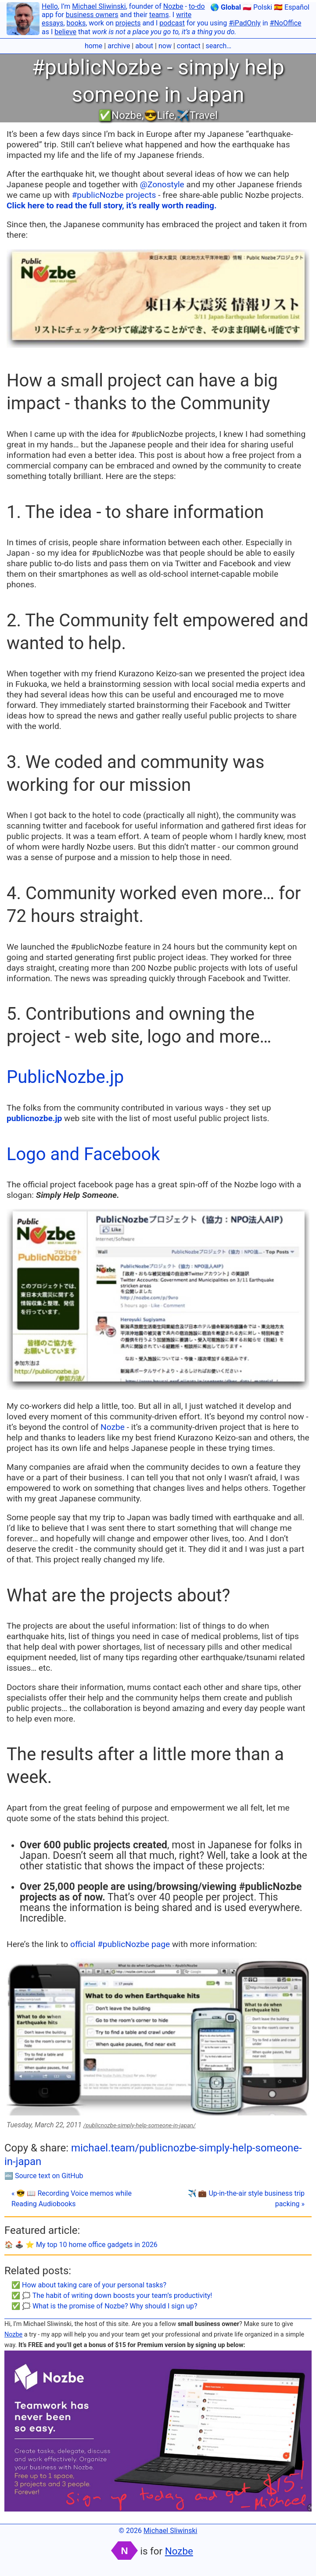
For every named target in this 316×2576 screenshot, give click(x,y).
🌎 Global (225, 7)
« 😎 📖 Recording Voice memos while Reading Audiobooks (71, 2198)
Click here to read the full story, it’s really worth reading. (112, 205)
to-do (197, 6)
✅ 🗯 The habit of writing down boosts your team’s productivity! (111, 2295)
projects (128, 23)
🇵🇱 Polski (257, 7)
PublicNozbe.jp (65, 1077)
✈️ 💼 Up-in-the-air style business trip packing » (246, 2198)
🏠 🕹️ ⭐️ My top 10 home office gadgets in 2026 (81, 2244)
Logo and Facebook (83, 1154)
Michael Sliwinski (99, 6)
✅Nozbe (120, 115)
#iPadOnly (245, 23)
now (165, 46)
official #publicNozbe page (120, 1944)
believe (65, 32)
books (76, 23)
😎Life (159, 115)
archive (119, 46)
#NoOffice (286, 23)
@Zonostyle (162, 184)
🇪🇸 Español (291, 7)
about (144, 46)
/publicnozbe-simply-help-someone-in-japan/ (139, 2125)
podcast (172, 23)
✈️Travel (197, 115)
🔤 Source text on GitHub (43, 2176)
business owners (92, 15)
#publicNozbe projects (114, 195)
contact (189, 46)
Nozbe (173, 6)
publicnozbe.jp (34, 1118)
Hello (50, 6)
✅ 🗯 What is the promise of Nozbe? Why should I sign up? (104, 2306)
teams (159, 15)
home (93, 46)
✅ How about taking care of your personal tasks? (88, 2285)
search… (219, 46)
